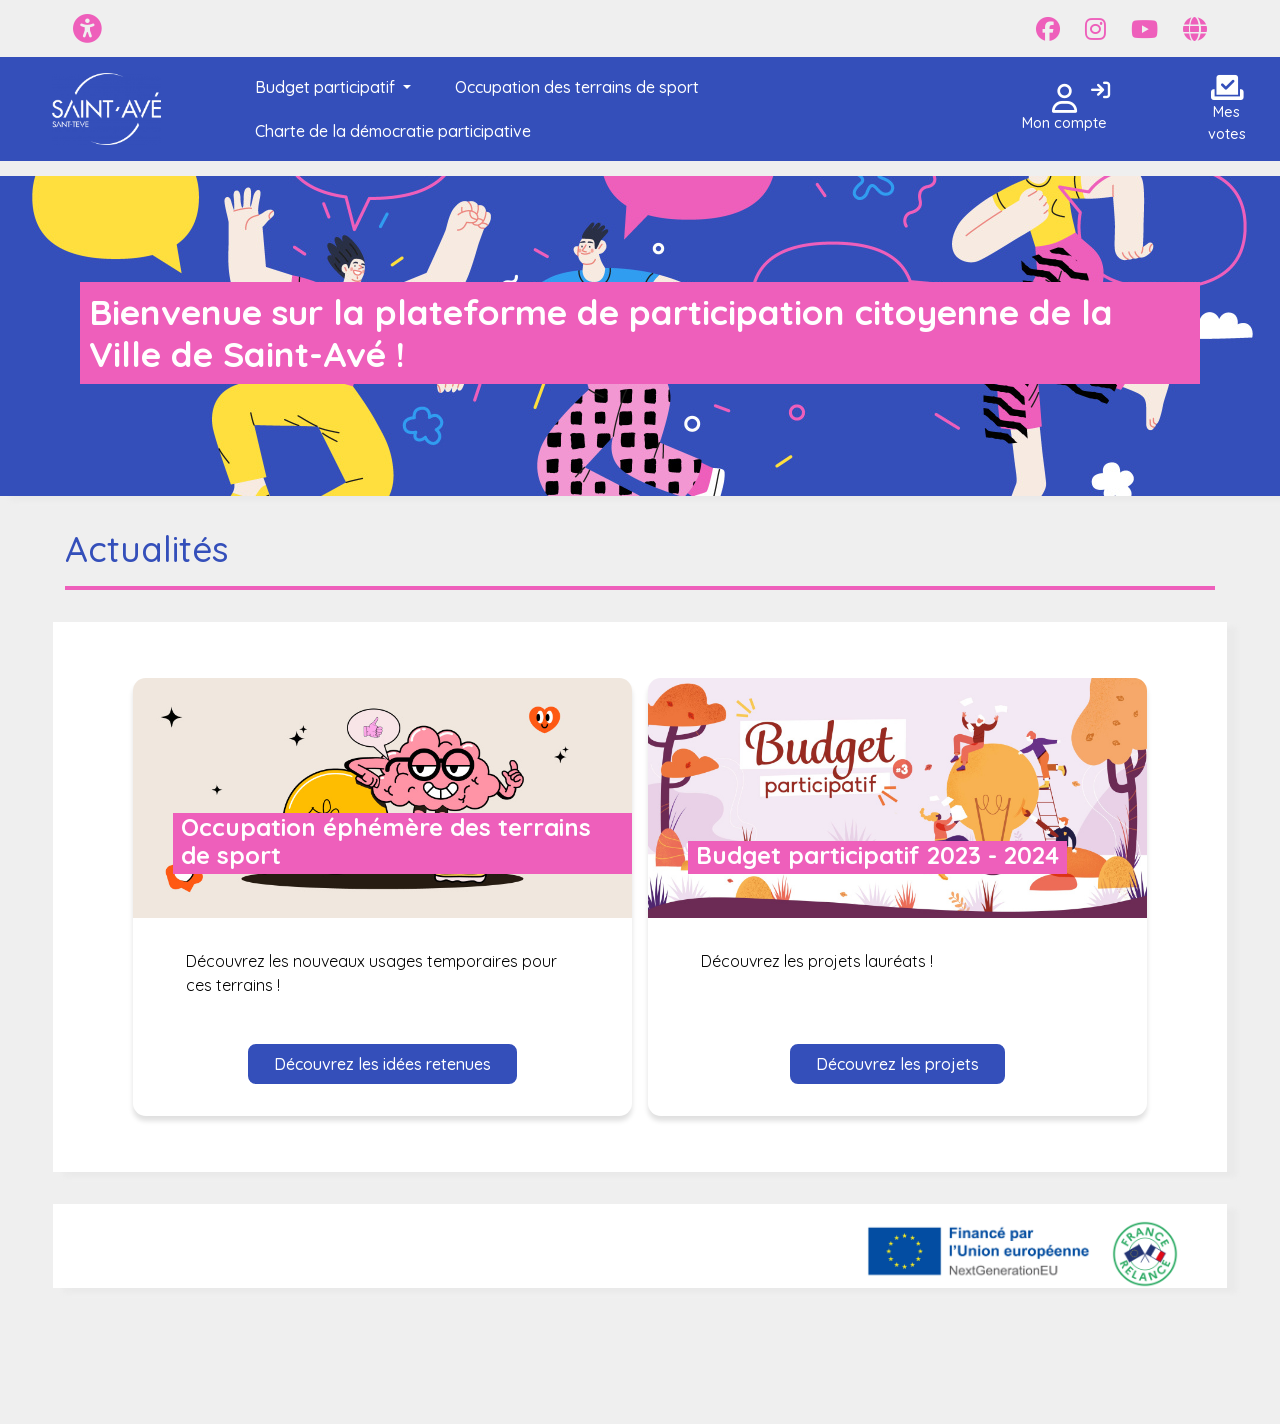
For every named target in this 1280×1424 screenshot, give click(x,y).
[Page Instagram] (1095, 29)
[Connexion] (1100, 91)
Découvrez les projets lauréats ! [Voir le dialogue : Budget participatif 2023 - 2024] (817, 961)
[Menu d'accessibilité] (87, 28)
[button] (329, 87)
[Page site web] (1195, 29)
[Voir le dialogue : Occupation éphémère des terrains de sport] (382, 798)
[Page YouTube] (1144, 29)
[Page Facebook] (1048, 29)
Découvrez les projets (897, 1064)
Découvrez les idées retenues (382, 1064)
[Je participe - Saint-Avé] (106, 109)
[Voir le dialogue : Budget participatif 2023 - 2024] (897, 798)
